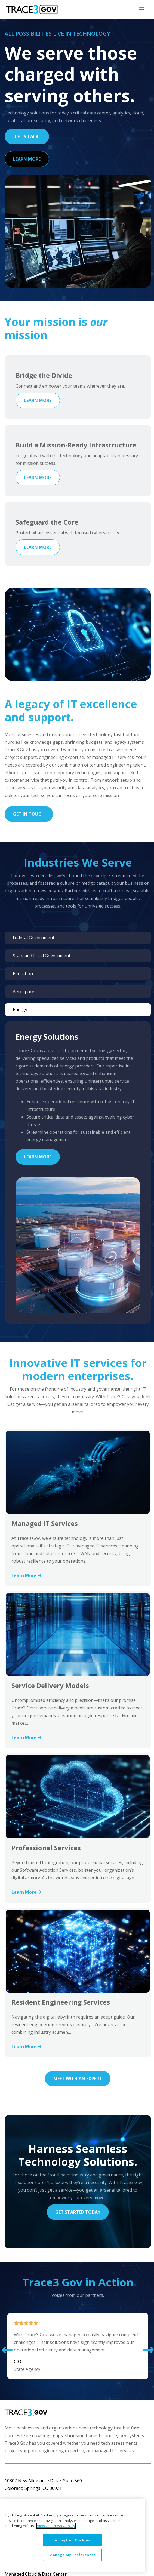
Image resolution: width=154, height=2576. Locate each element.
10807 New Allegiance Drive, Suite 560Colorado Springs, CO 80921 (43, 2484)
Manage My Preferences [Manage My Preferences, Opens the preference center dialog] (72, 2554)
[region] (72, 2535)
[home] (30, 9)
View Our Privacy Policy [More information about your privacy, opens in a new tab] (56, 2525)
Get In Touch (29, 814)
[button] (7, 2350)
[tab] (78, 938)
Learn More (27, 159)
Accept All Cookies (72, 2540)
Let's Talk (26, 136)
